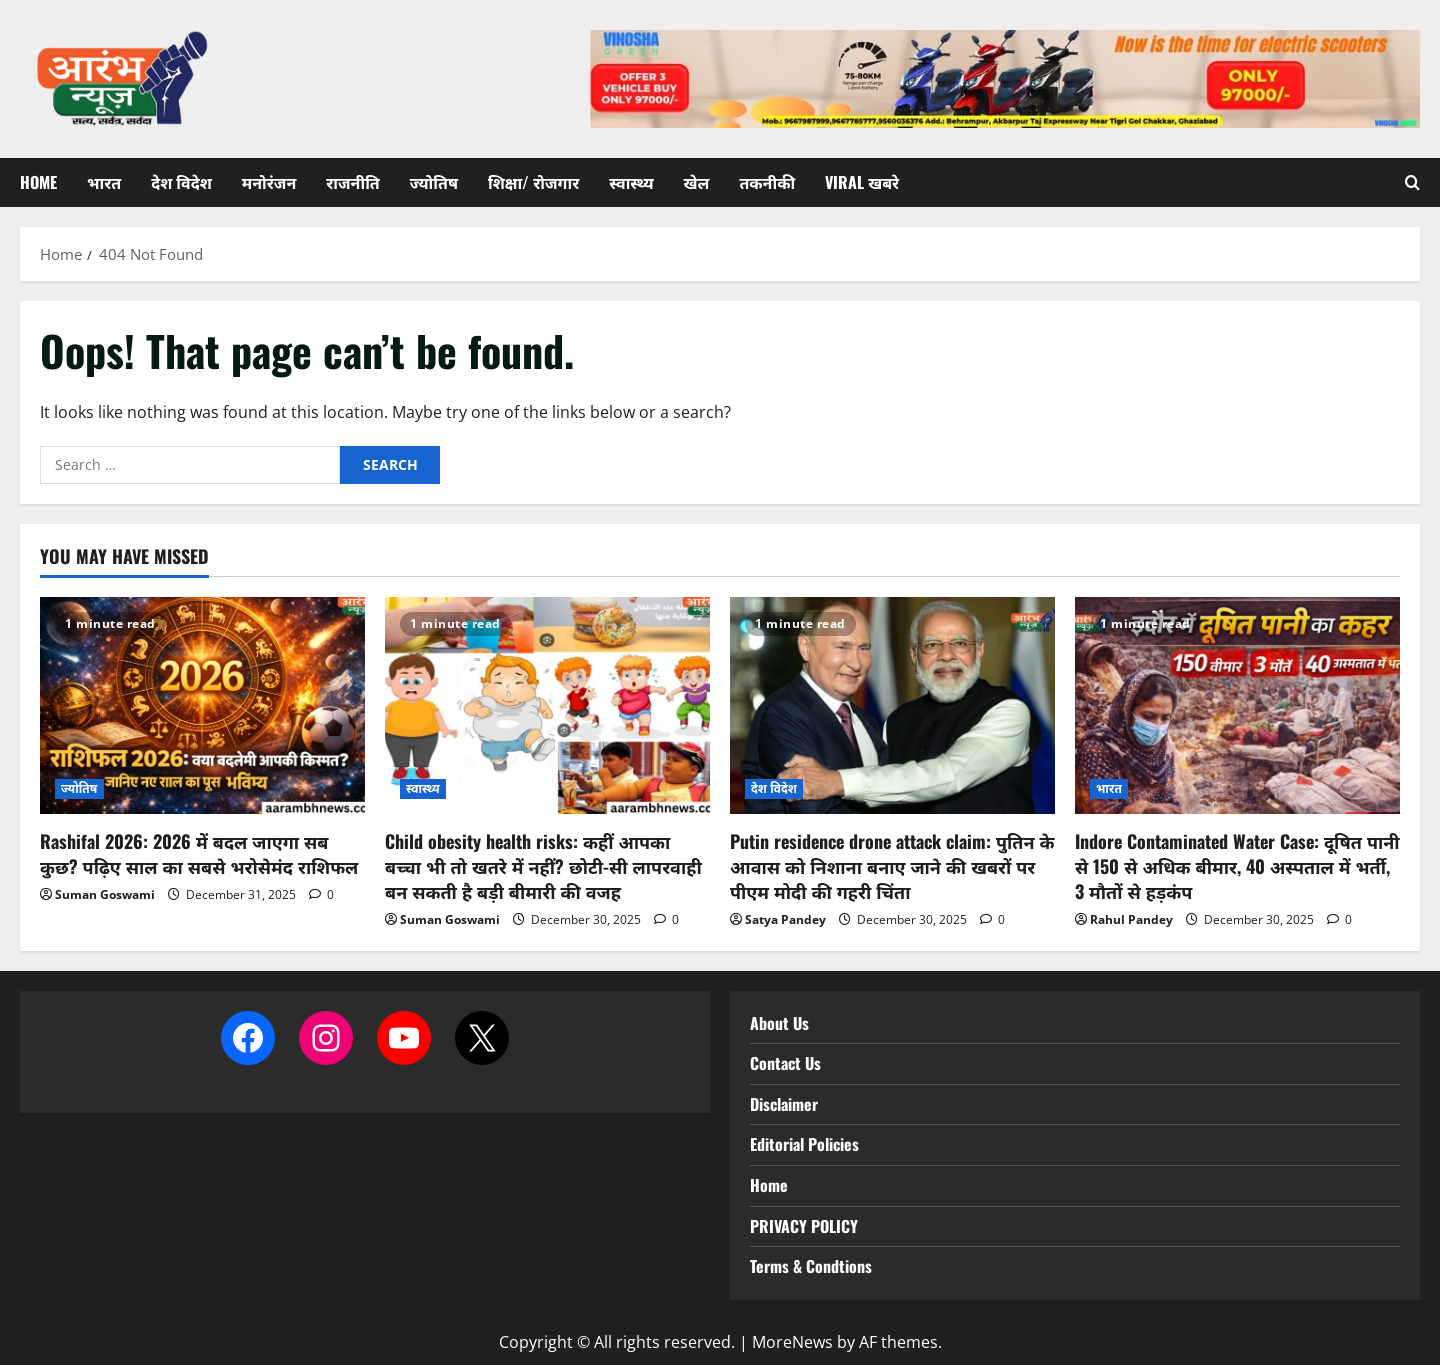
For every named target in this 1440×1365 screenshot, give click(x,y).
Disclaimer (784, 1104)
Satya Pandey (785, 919)
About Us (779, 1023)
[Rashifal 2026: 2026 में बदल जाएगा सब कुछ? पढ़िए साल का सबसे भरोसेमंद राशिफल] (202, 705)
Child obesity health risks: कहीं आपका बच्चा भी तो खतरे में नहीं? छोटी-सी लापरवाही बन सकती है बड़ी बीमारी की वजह (543, 866)
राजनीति (353, 182)
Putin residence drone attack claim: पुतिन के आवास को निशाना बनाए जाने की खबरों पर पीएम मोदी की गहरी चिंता (892, 866)
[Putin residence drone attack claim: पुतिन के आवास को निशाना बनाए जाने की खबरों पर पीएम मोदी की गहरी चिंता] (892, 705)
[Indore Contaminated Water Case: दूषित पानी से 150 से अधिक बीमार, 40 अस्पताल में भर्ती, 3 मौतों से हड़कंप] (1237, 705)
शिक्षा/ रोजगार (533, 182)
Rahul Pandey (1131, 919)
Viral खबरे (862, 182)
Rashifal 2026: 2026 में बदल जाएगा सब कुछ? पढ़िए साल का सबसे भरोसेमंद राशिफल (199, 853)
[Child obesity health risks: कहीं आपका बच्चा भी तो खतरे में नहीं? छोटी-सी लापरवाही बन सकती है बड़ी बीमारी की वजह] (547, 705)
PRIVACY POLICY (804, 1226)
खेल (697, 182)
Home (38, 182)
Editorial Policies (804, 1144)
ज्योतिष (434, 182)
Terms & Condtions (811, 1266)
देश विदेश (181, 182)
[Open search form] (1412, 182)
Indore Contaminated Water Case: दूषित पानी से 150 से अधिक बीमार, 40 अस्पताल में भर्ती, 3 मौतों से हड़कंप (1237, 866)
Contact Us (785, 1063)
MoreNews (792, 1342)
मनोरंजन (269, 182)
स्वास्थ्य (631, 182)
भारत (104, 182)
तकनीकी (767, 182)
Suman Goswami (105, 894)
